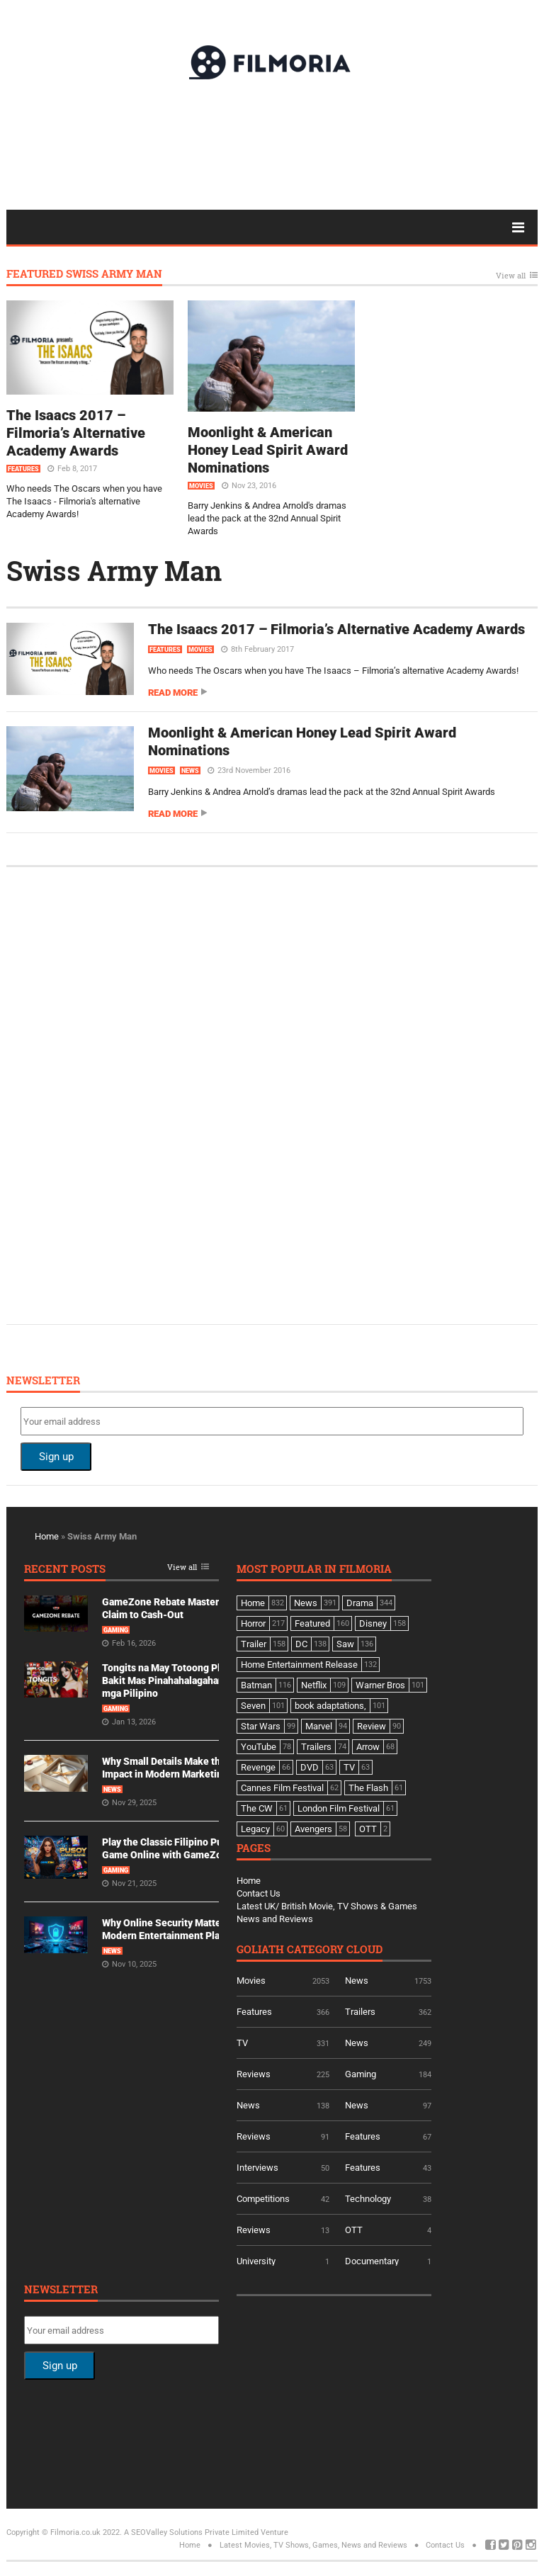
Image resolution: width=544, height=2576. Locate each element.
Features (23, 469)
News (190, 770)
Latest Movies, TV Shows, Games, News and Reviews (313, 2545)
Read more (173, 692)
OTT (354, 2230)
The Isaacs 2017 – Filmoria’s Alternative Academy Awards (75, 433)
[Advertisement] (272, 144)
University (256, 2261)
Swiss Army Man (114, 570)
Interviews (257, 2167)
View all (511, 276)
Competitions (263, 2198)
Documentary (372, 2261)
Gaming (115, 1630)
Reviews (254, 2074)
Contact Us (258, 1893)
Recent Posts (65, 1570)
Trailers (360, 2011)
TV (242, 2042)
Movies (201, 486)
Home (47, 1536)
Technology (368, 2198)
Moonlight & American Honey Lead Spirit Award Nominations (268, 450)
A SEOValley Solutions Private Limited (191, 2532)
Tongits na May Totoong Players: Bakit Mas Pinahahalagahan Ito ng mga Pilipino (176, 1680)
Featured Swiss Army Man (84, 275)
